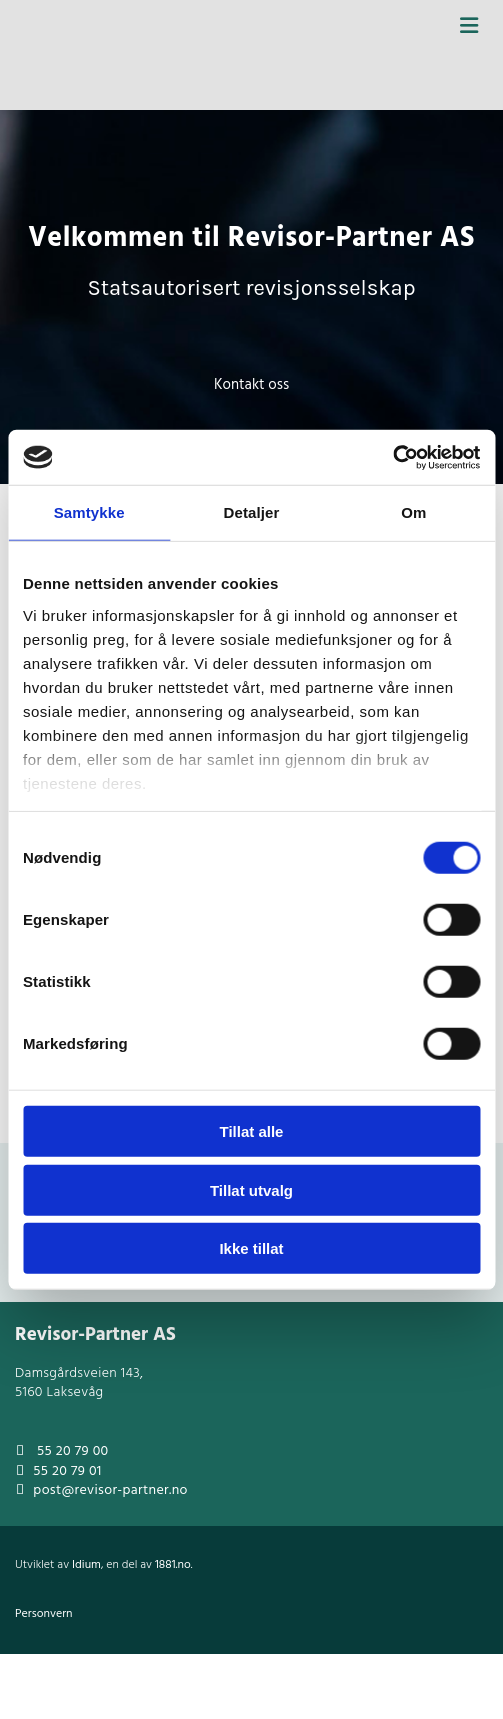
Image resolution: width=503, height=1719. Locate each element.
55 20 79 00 (72, 1451)
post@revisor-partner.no (110, 1490)
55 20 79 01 (67, 1471)
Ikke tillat (251, 1248)
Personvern (44, 1614)
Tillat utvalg (251, 1189)
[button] (251, 385)
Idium (86, 1565)
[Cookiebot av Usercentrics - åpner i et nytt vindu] (392, 457)
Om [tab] (413, 512)
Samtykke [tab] (89, 512)
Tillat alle (252, 1131)
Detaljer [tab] (252, 512)
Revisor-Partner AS (95, 1335)
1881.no (173, 1565)
